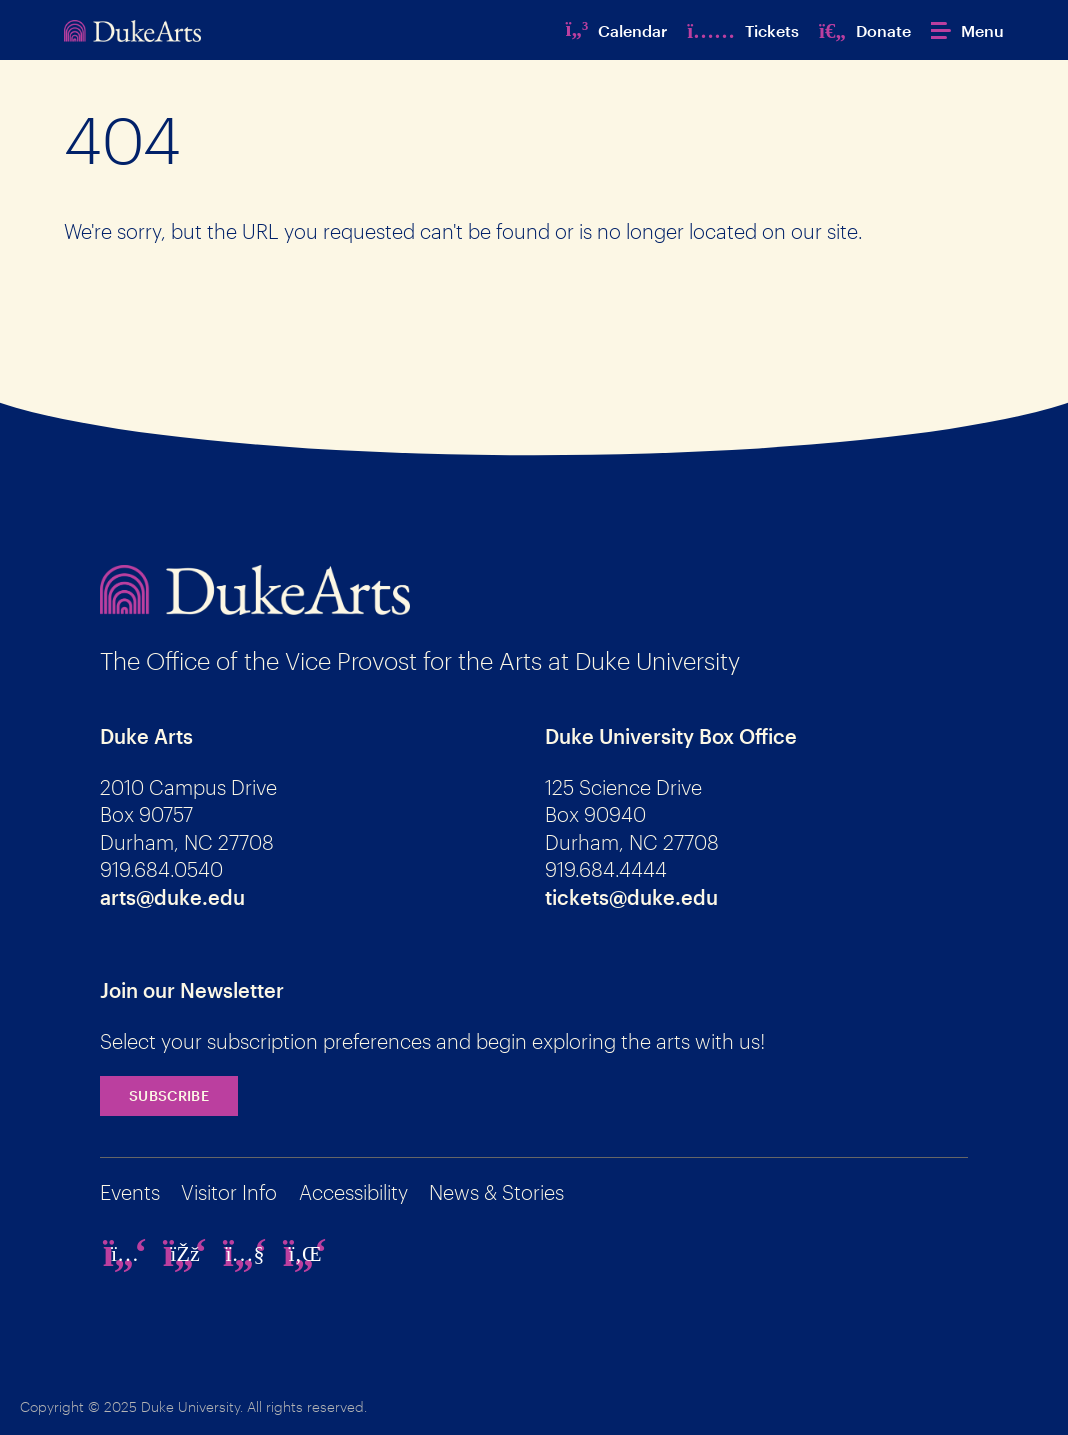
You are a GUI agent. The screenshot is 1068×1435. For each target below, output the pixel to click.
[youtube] (245, 1253)
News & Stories (496, 1192)
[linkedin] (305, 1253)
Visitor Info (229, 1192)
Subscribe (169, 1095)
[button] (967, 30)
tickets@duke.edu (631, 897)
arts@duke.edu (172, 897)
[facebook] (185, 1253)
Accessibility (353, 1192)
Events (130, 1192)
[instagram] (125, 1253)
